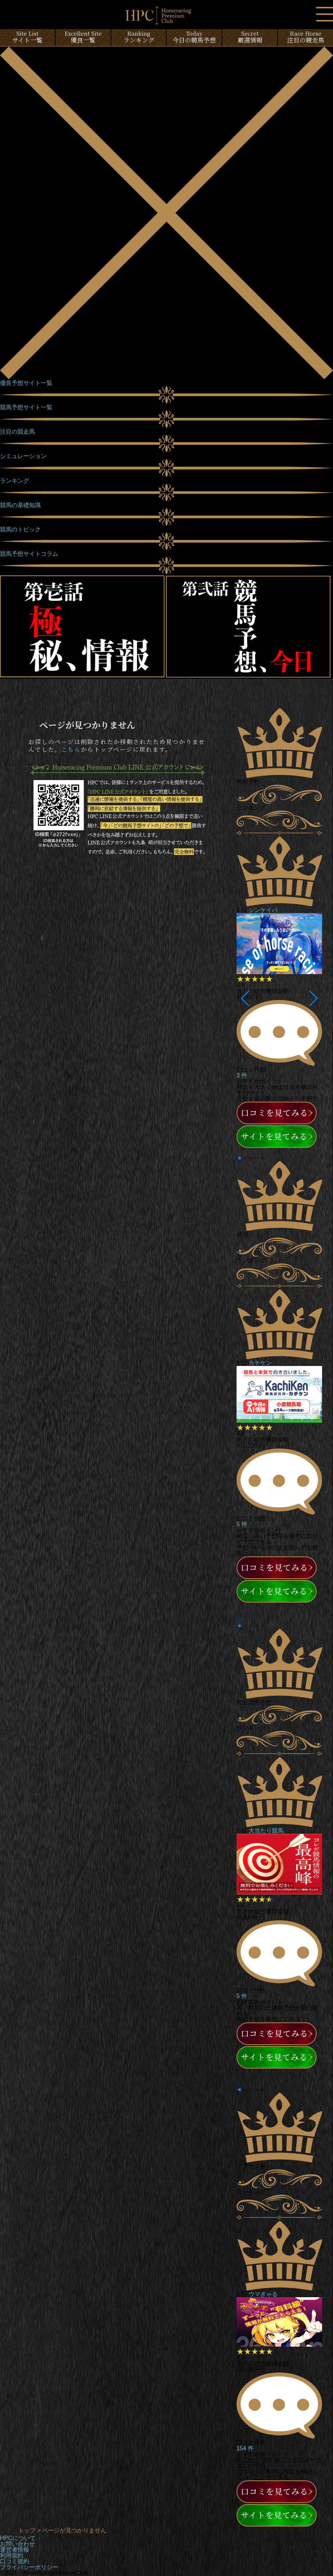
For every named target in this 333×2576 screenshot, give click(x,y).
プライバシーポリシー (29, 2567)
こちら (71, 749)
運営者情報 (14, 2550)
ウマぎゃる (263, 2294)
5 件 (242, 1524)
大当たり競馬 (266, 1831)
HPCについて (18, 2538)
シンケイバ (263, 910)
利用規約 (11, 2555)
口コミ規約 (14, 2561)
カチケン (260, 1363)
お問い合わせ (17, 2544)
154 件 (245, 2448)
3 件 (242, 1075)
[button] (245, 998)
